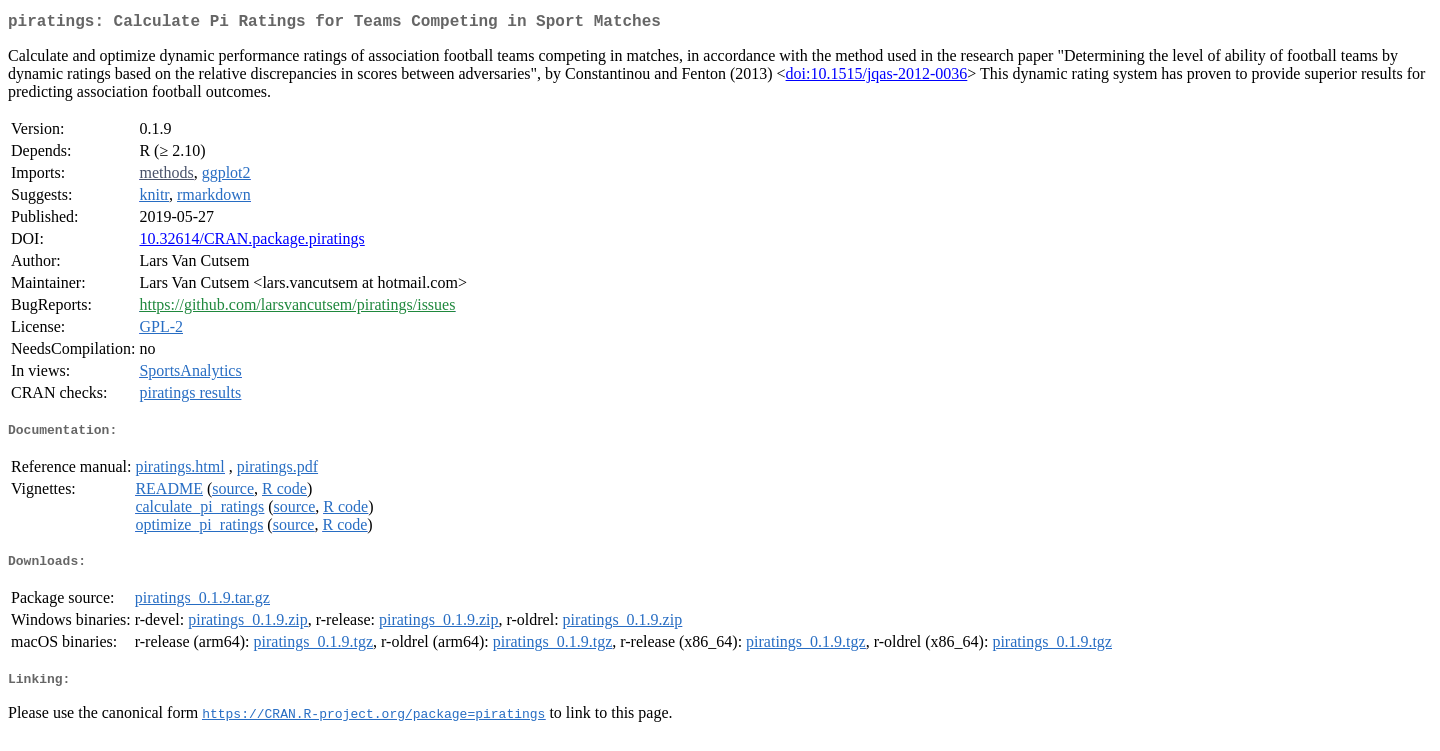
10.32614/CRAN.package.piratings (251, 242)
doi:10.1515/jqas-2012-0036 (877, 77)
